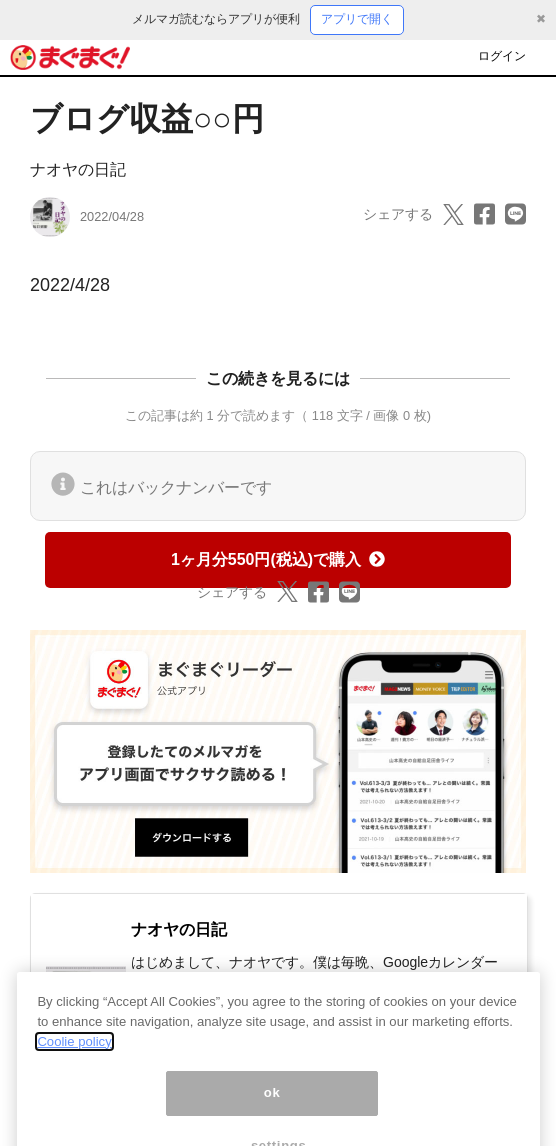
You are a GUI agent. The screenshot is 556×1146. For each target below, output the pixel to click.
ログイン (502, 56)
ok (272, 1106)
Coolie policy (74, 1054)
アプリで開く (357, 19)
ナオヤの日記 (78, 169)
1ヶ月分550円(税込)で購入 (278, 559)
